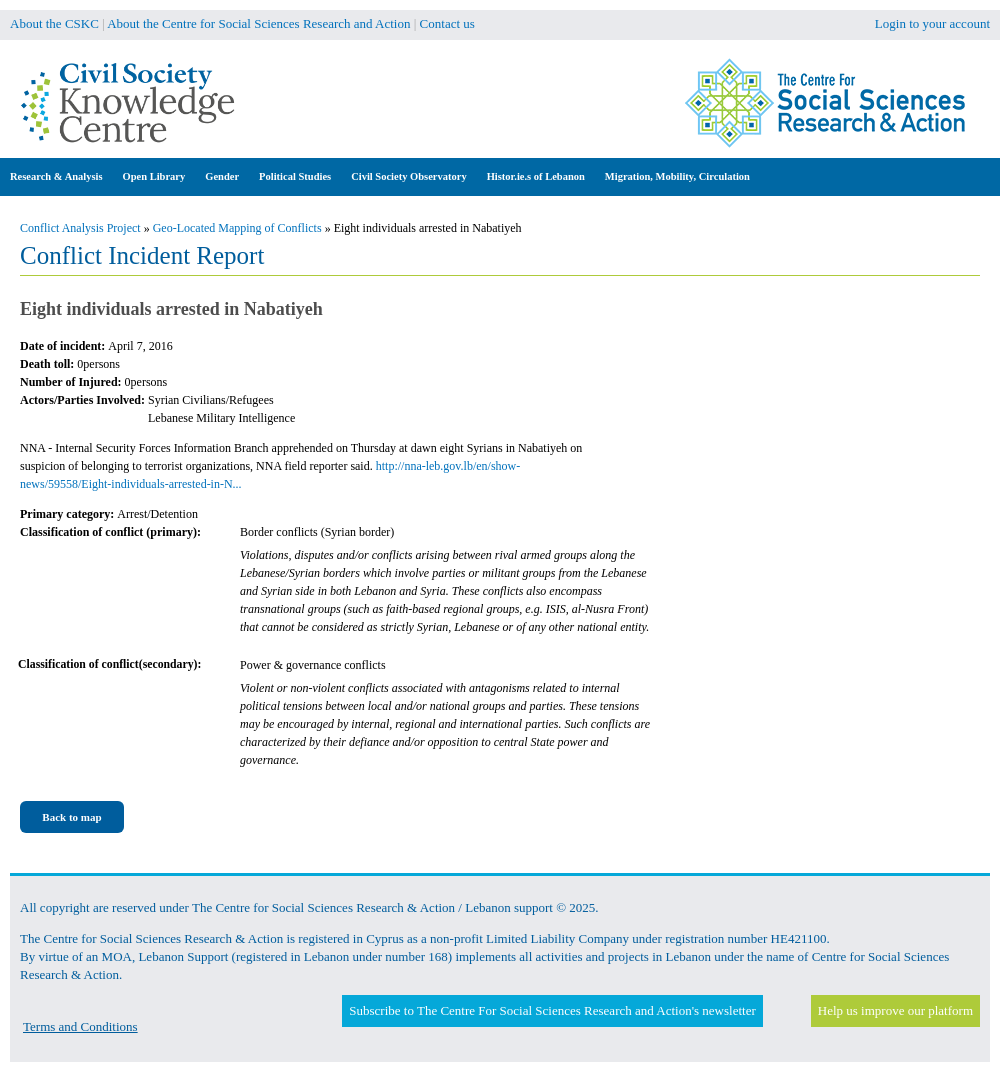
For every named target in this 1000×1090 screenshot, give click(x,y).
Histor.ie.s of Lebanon (536, 176)
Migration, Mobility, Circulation (677, 176)
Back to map (71, 817)
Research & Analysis (56, 176)
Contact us (447, 23)
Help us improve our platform (895, 1010)
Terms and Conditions (80, 1026)
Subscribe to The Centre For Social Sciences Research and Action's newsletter (552, 1010)
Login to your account (932, 23)
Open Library (154, 176)
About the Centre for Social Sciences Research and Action (258, 23)
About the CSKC (54, 23)
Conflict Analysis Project (80, 228)
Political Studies (295, 176)
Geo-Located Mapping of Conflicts (237, 228)
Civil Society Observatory (408, 176)
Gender (222, 176)
